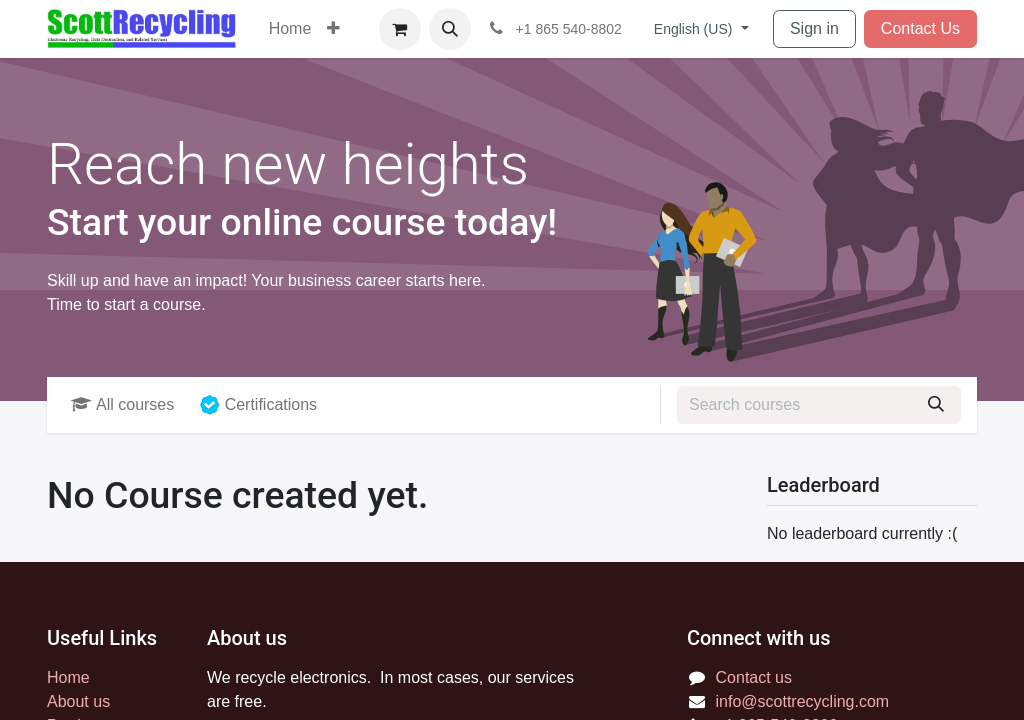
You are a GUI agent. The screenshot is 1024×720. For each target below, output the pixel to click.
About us (78, 701)
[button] (450, 29)
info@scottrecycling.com (803, 701)
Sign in (814, 28)
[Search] (936, 405)
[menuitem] (290, 29)
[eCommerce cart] (400, 29)
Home (68, 677)
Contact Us (920, 28)
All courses (122, 404)
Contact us (754, 677)
